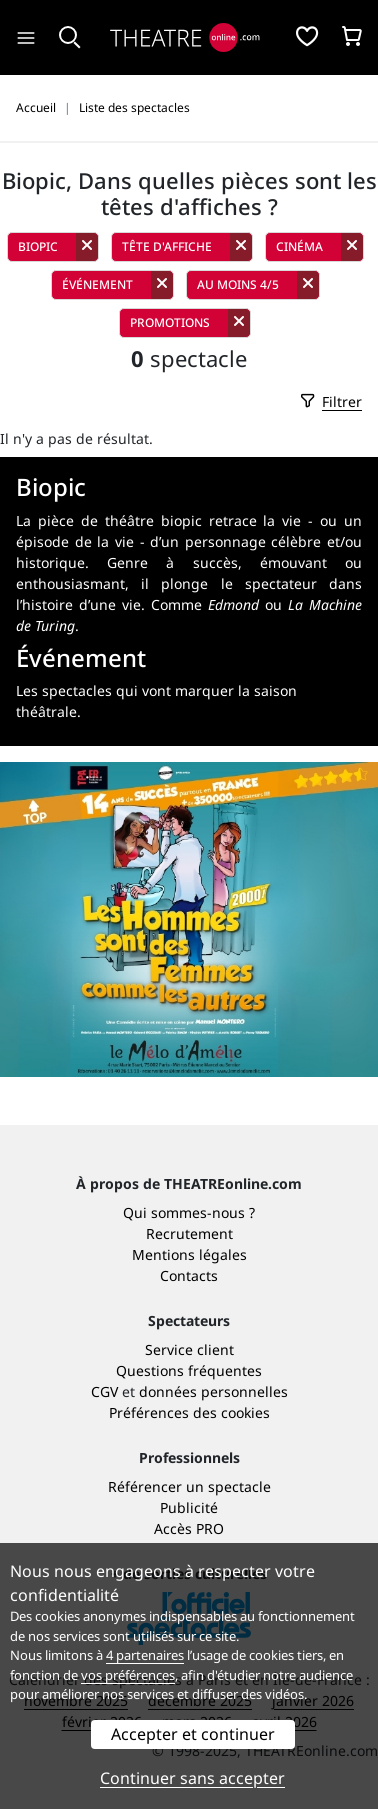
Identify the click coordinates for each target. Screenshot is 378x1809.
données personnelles (213, 1391)
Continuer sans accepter (192, 1778)
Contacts (189, 1275)
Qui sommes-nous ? (189, 1212)
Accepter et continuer (193, 1734)
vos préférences (128, 1675)
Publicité (189, 1507)
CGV (104, 1391)
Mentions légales (189, 1254)
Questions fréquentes (189, 1370)
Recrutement (189, 1233)
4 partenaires (145, 1655)
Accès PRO (189, 1528)
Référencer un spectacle (189, 1486)
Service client (189, 1349)
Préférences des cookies (189, 1412)
